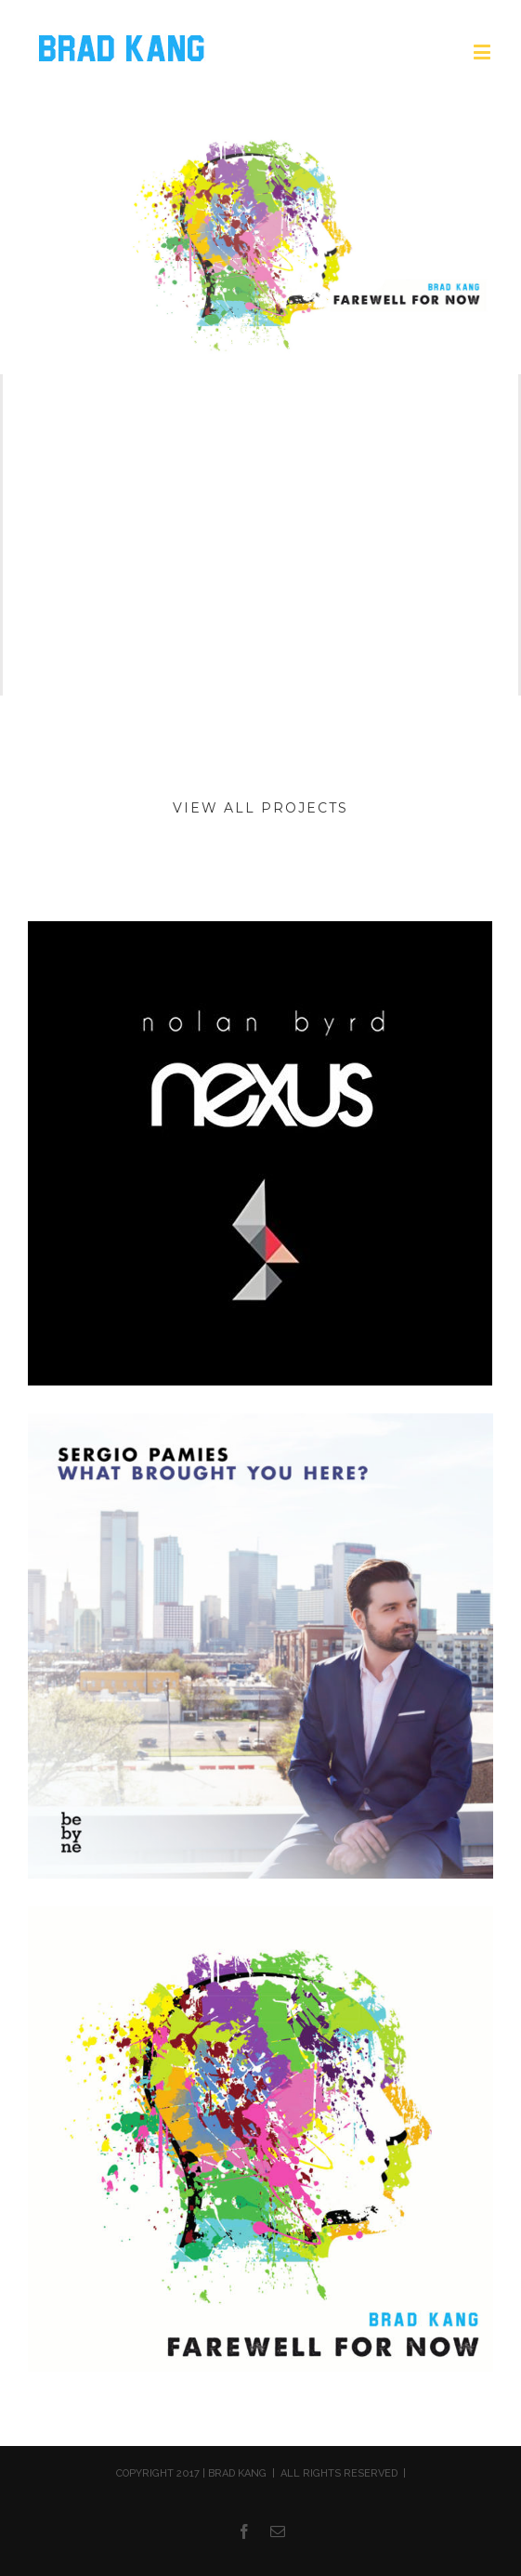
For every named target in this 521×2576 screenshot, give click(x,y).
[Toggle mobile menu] (483, 51)
